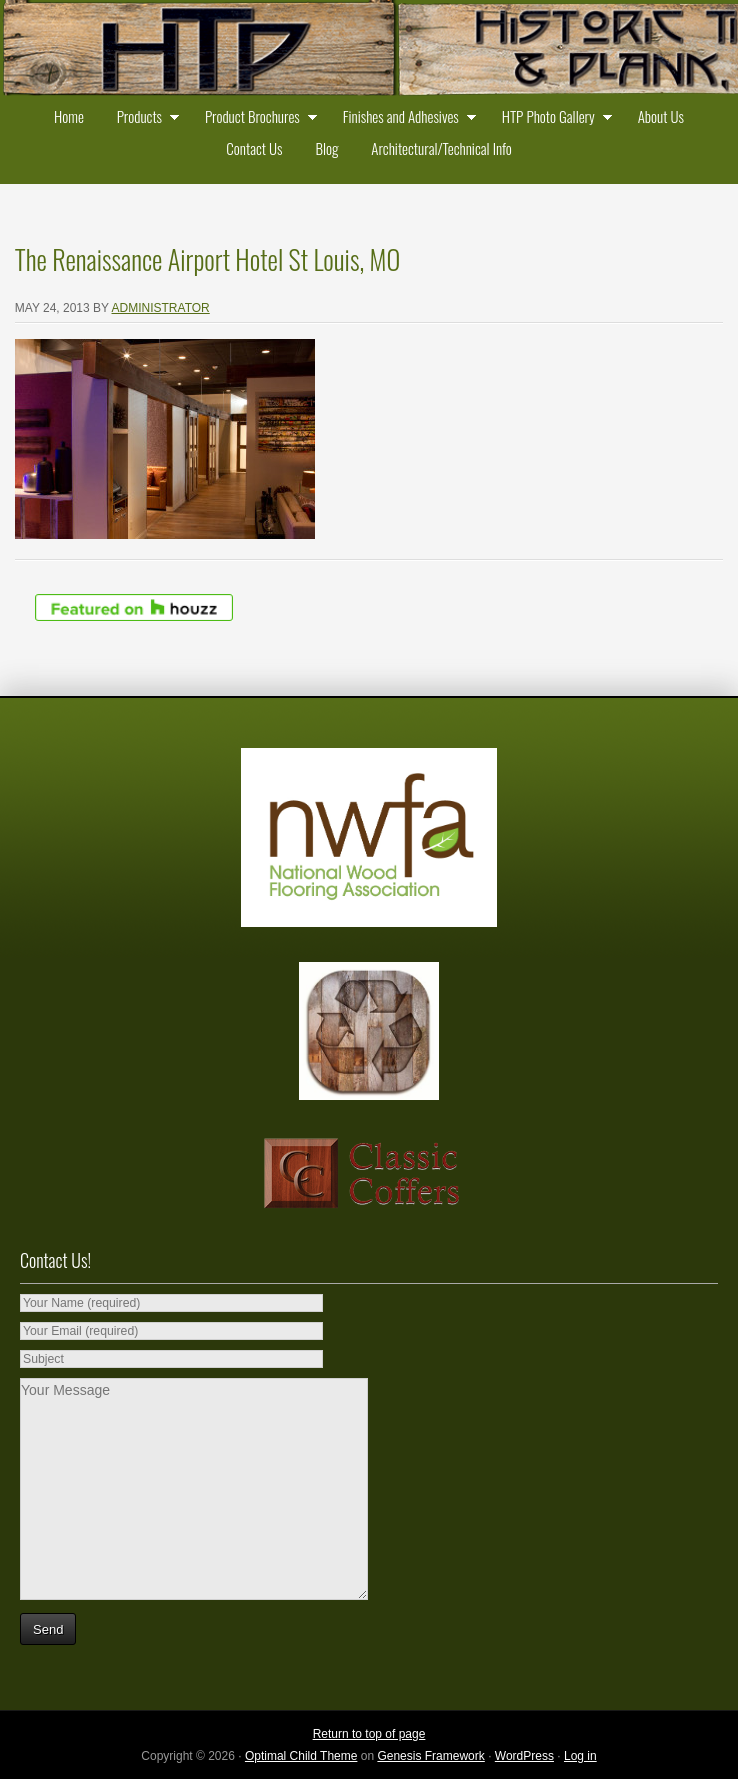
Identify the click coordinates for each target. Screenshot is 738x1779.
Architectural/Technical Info (441, 148)
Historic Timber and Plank (369, 50)
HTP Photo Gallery (552, 118)
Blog (326, 148)
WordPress (524, 1756)
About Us (661, 116)
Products (143, 118)
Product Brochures (256, 118)
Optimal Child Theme (301, 1756)
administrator (161, 308)
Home (69, 116)
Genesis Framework (430, 1756)
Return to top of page (369, 1734)
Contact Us (254, 148)
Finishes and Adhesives (405, 118)
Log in (580, 1756)
